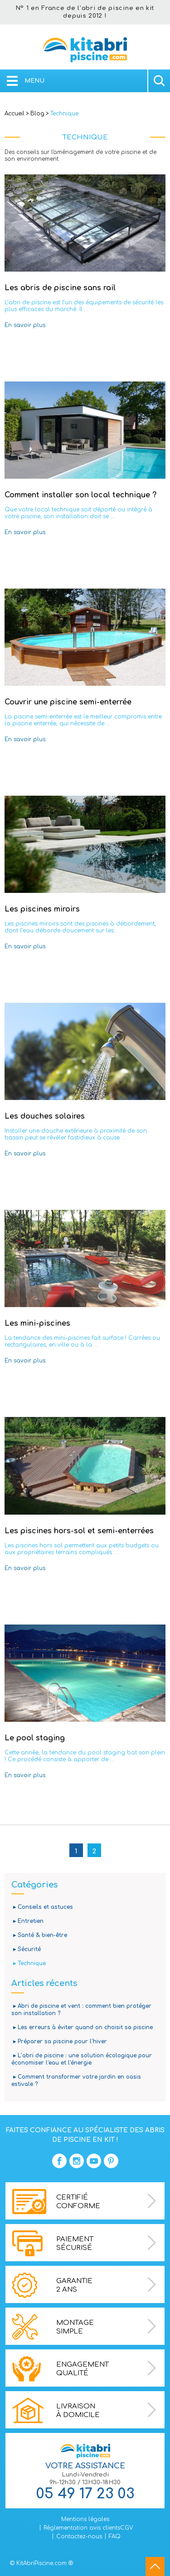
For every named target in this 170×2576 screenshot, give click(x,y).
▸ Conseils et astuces (42, 1907)
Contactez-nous (79, 2536)
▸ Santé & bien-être (39, 1935)
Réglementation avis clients (82, 2528)
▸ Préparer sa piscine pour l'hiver (59, 2041)
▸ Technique (28, 1963)
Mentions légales (85, 2519)
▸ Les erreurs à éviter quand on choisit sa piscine (82, 2027)
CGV (126, 2528)
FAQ (115, 2536)
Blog (37, 113)
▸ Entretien (27, 1921)
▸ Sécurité (26, 1949)
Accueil (14, 113)
